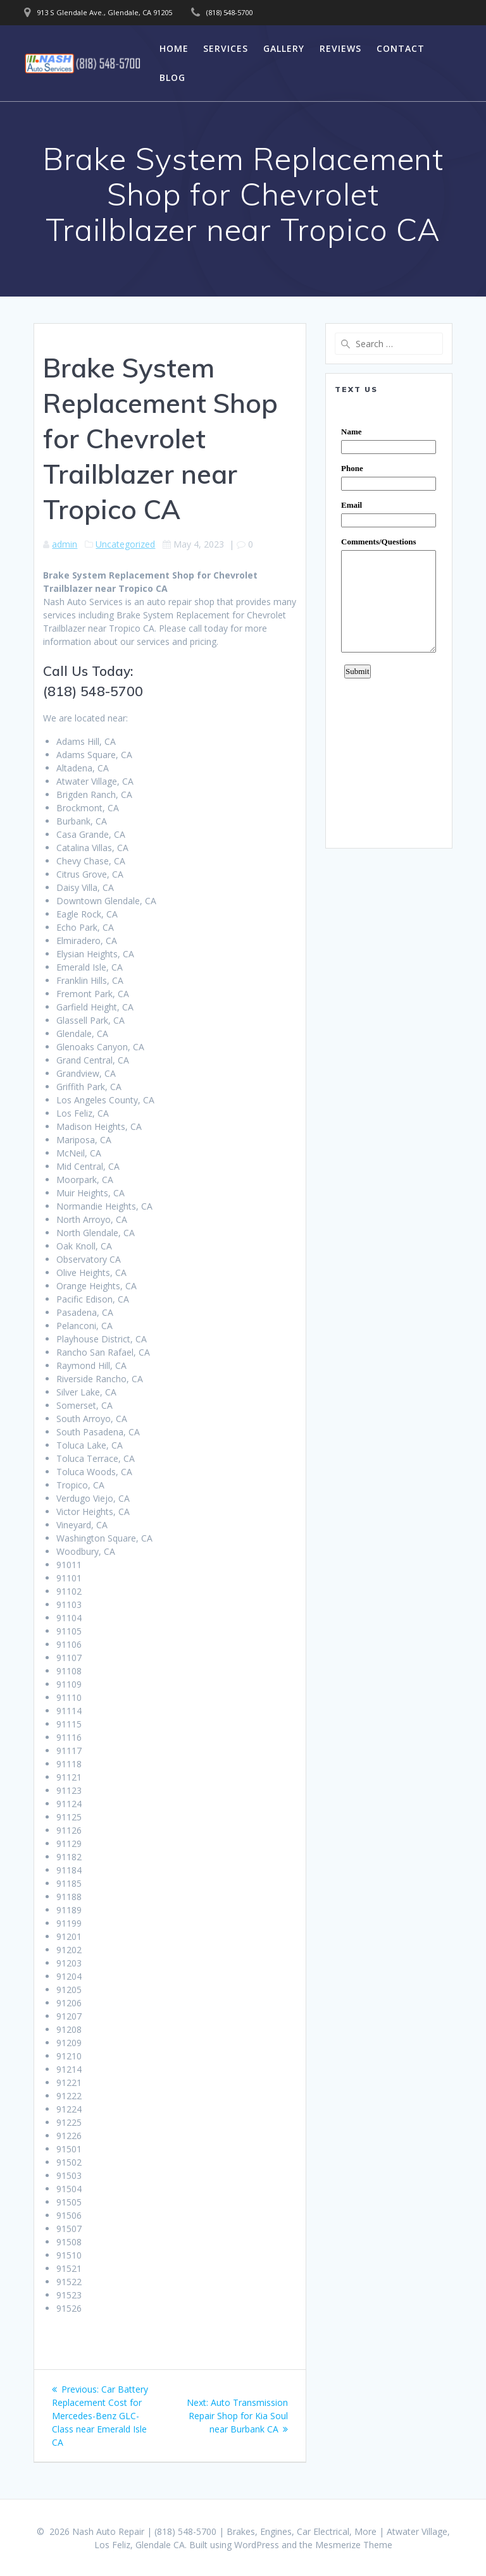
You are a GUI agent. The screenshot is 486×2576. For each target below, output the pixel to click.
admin (64, 544)
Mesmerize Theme (353, 2545)
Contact (401, 48)
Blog (172, 77)
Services (225, 48)
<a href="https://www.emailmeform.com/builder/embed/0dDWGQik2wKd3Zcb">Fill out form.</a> (388, 621)
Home (174, 48)
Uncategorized (125, 544)
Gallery (283, 48)
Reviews (340, 48)
